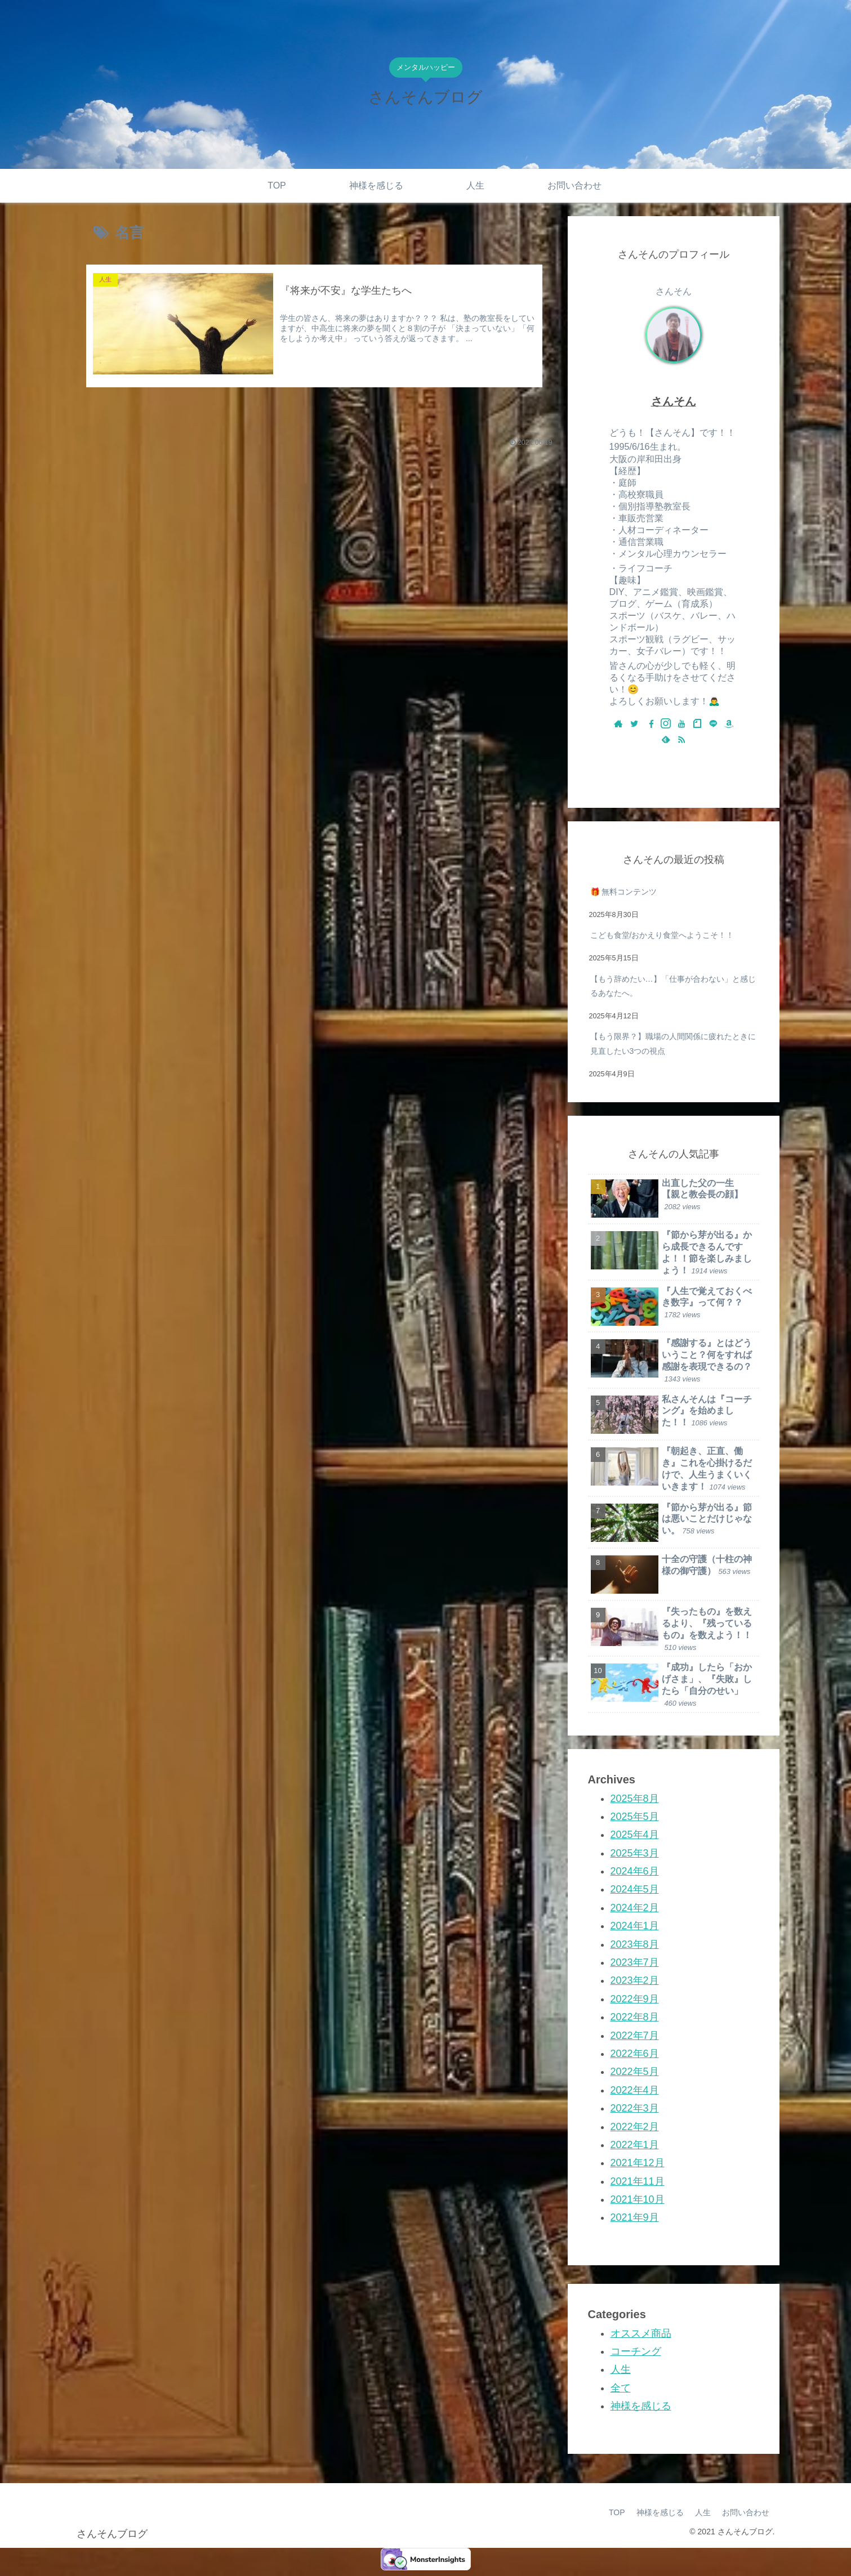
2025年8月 (635, 1798)
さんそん (673, 401)
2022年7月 (635, 2035)
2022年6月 (635, 2053)
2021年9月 (635, 2217)
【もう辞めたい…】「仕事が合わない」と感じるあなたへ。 (673, 986)
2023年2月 (635, 1980)
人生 (621, 2369)
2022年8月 (635, 2017)
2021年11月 (638, 2181)
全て (621, 2388)
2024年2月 (635, 1907)
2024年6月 (635, 1871)
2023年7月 (635, 1962)
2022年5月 (635, 2071)
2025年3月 (635, 1853)
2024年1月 (635, 1925)
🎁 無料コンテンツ (623, 891)
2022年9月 (635, 1999)
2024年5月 (635, 1889)
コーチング (636, 2351)
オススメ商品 (641, 2333)
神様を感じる (641, 2406)
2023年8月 (635, 1944)
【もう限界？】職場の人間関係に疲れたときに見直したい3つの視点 (673, 1043)
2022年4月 (635, 2090)
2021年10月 (638, 2199)
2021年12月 (638, 2162)
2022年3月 (635, 2108)
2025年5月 (635, 1816)
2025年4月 (635, 1834)
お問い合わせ (745, 2512)
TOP (617, 2512)
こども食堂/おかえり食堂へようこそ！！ (662, 935)
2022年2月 (635, 2126)
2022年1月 (635, 2144)
